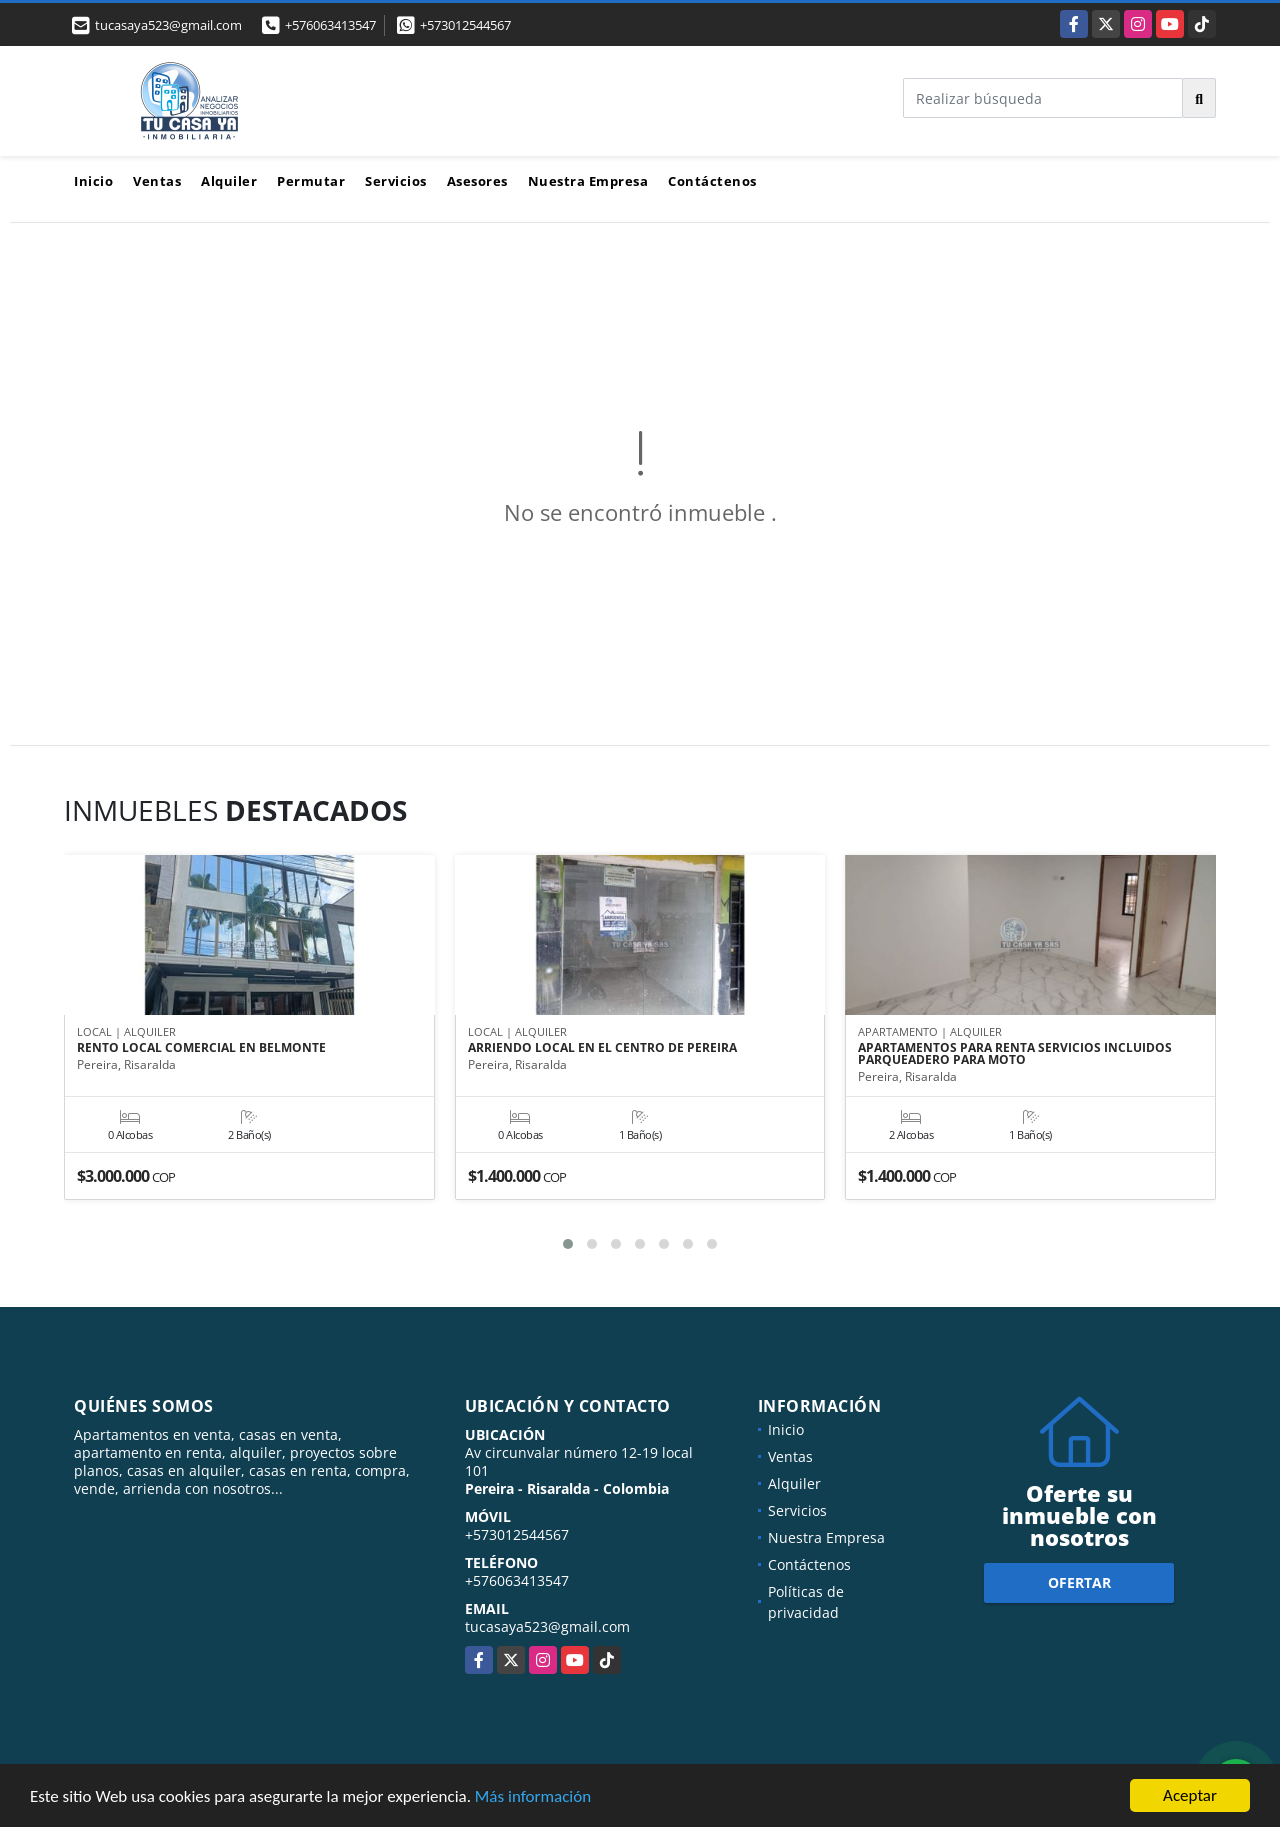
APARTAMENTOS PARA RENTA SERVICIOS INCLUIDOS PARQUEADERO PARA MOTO (1015, 1055)
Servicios (396, 181)
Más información (533, 1797)
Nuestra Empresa (588, 181)
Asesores (477, 181)
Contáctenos (712, 181)
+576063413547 (330, 25)
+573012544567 (465, 25)
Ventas (157, 181)
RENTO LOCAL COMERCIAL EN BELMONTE (201, 1049)
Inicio (93, 181)
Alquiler (229, 181)
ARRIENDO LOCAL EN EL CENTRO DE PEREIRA (602, 1049)
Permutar (311, 181)
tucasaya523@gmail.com (547, 1626)
